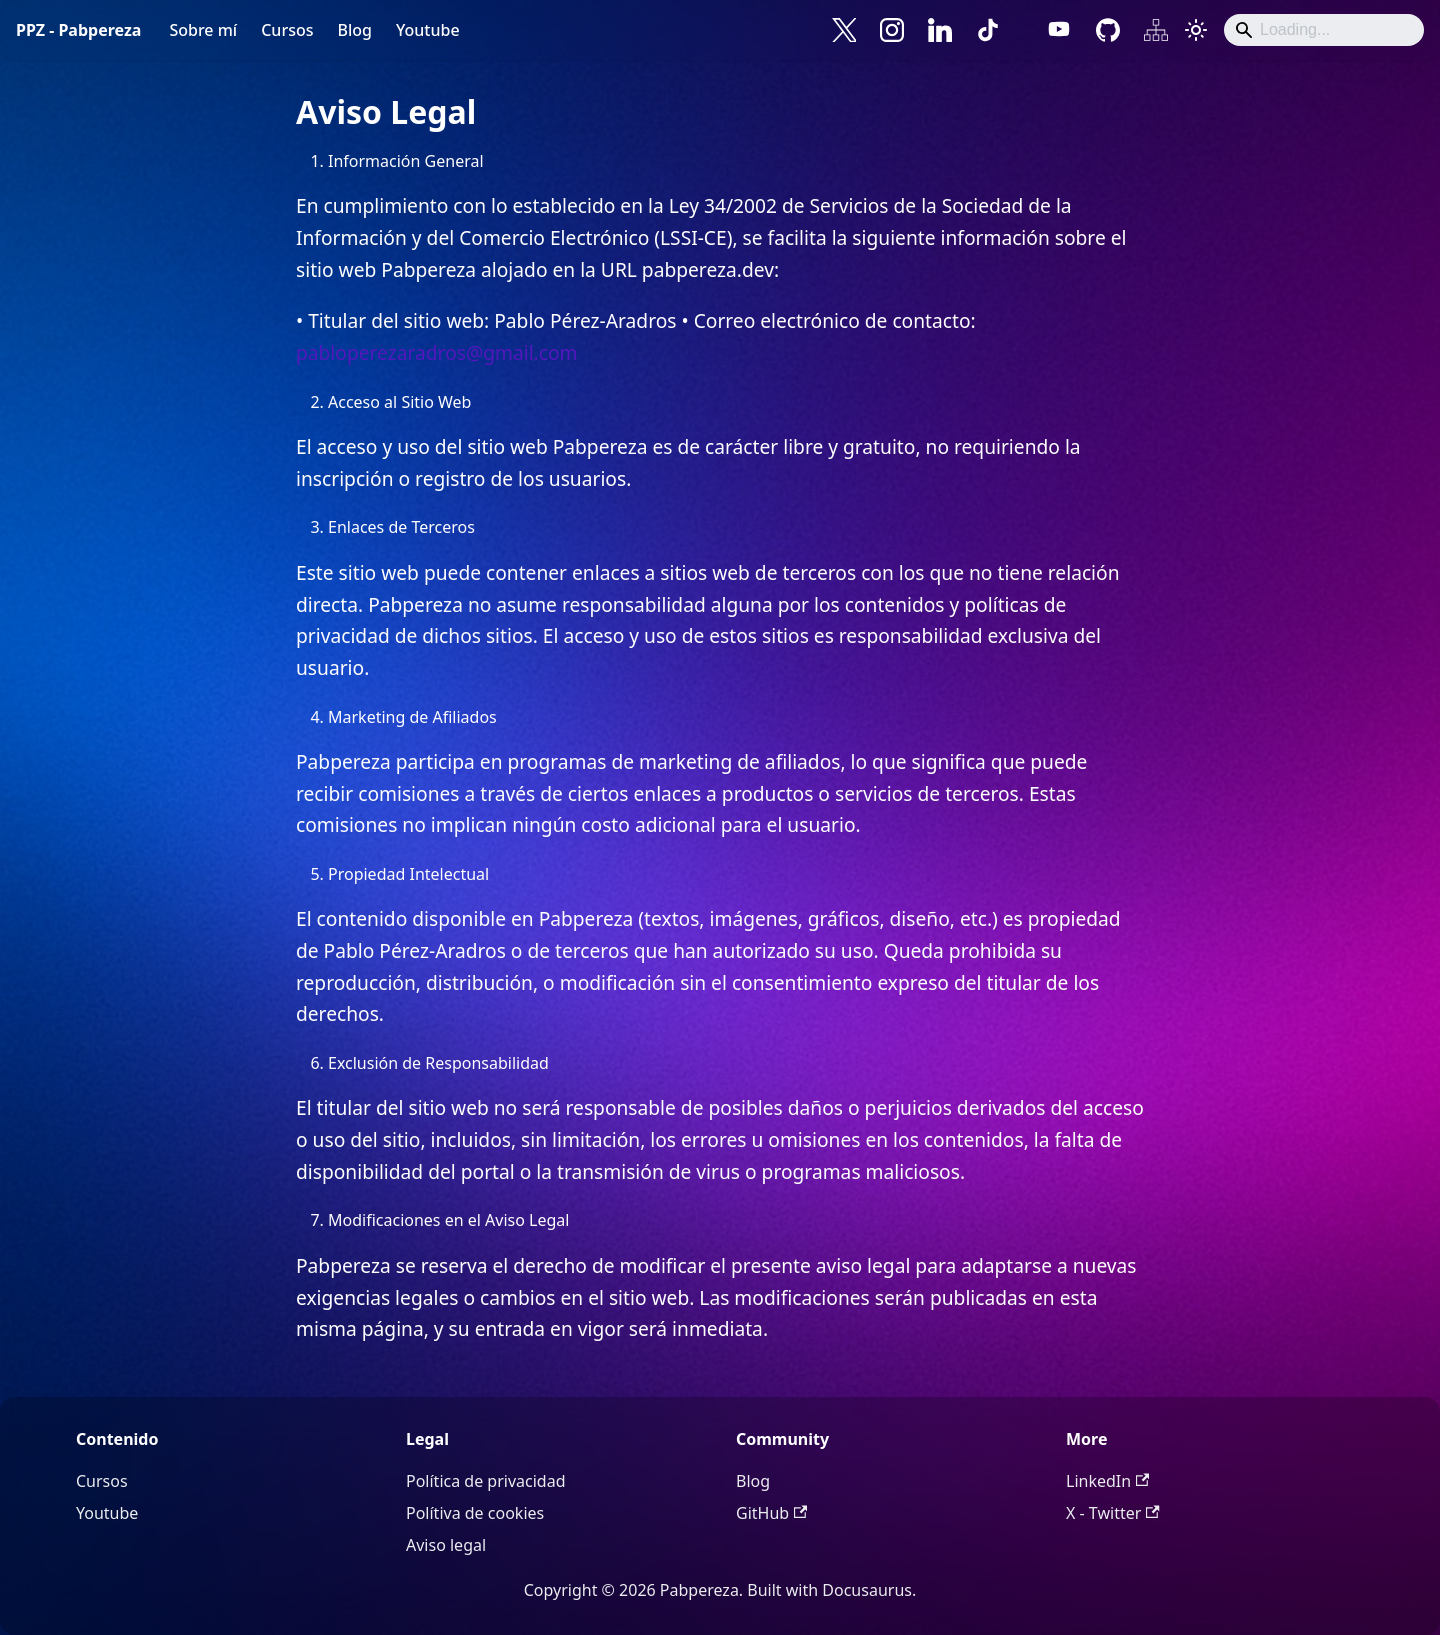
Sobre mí (203, 30)
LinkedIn (1107, 1481)
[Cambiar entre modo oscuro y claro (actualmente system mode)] (1196, 30)
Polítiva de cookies (475, 1513)
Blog (354, 30)
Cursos (287, 30)
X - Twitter (1113, 1513)
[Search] (1324, 30)
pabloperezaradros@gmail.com (437, 352)
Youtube (428, 30)
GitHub (771, 1513)
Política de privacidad (486, 1481)
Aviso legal (446, 1545)
